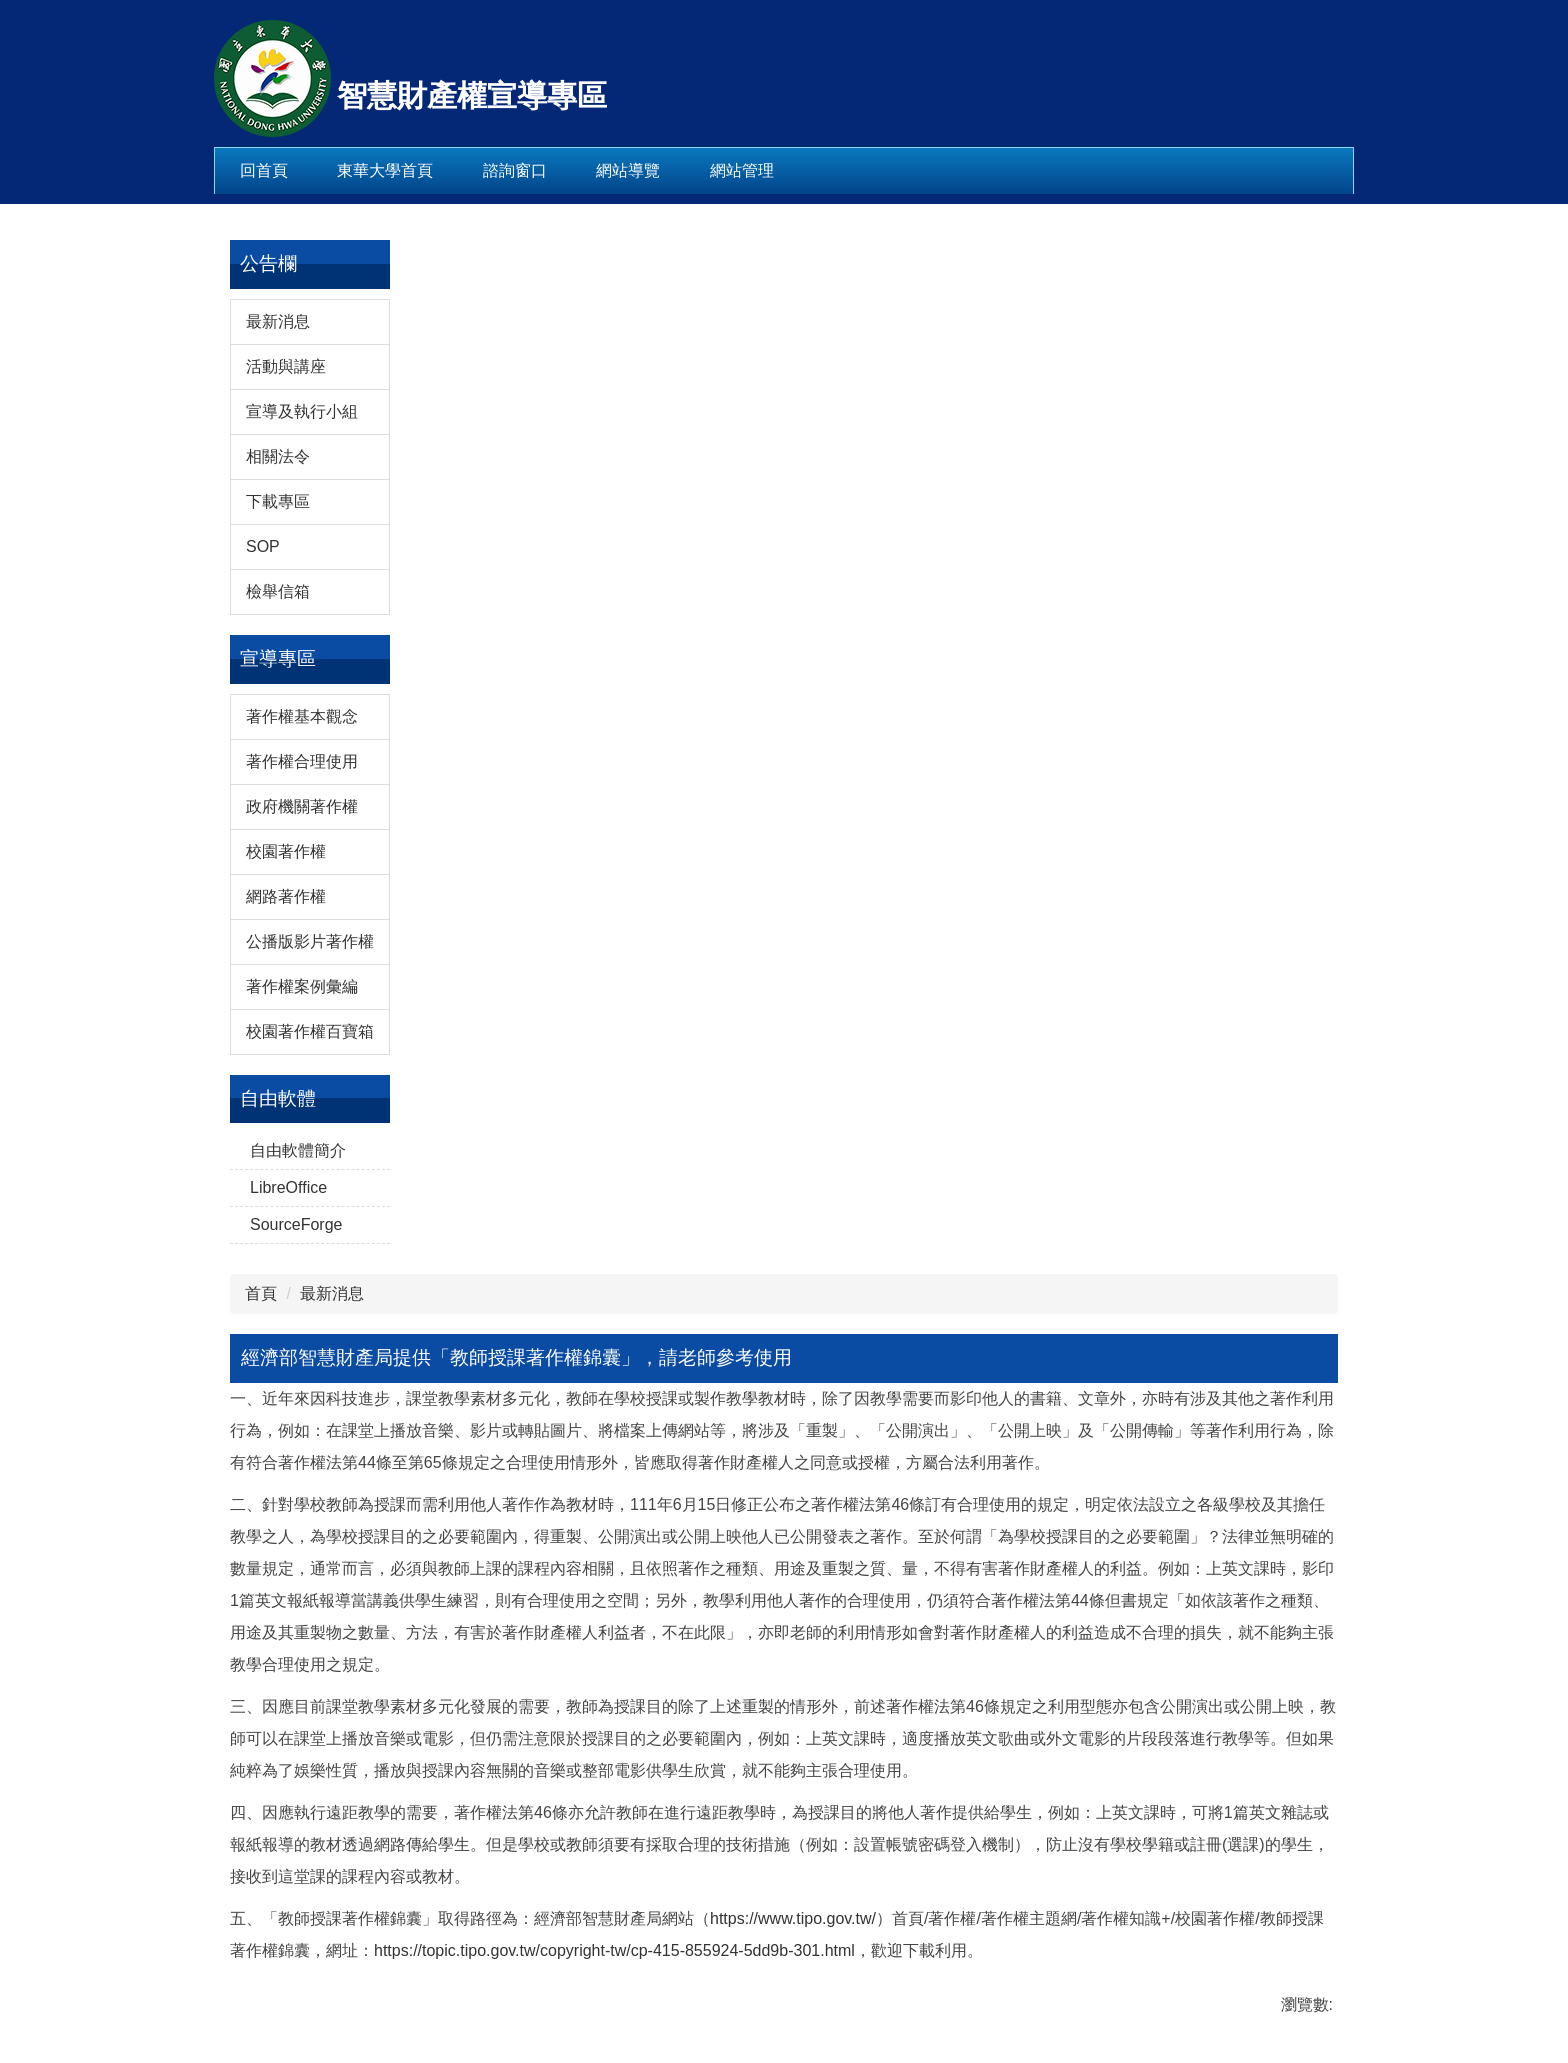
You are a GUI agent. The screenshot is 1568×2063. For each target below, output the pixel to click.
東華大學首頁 (385, 170)
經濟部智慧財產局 (1226, 1394)
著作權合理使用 (302, 1317)
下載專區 (278, 1057)
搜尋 (1321, 59)
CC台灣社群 (1205, 1614)
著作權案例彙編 (302, 1542)
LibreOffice (288, 1743)
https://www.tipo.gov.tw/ (557, 1728)
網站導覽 (628, 170)
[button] (1167, 1020)
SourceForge (296, 1780)
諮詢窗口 (515, 170)
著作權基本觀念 (302, 1272)
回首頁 (264, 170)
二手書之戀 (1202, 1773)
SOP (263, 1102)
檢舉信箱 (278, 1147)
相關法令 (278, 1012)
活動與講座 (286, 922)
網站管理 (742, 170)
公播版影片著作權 (310, 1497)
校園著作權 (286, 1407)
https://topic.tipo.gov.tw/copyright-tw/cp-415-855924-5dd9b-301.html (826, 1760)
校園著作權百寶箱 (310, 1587)
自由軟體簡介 (298, 1706)
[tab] (1216, 1183)
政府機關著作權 (302, 1362)
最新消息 (278, 877)
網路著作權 (286, 1452)
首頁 (489, 815)
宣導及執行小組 (302, 967)
